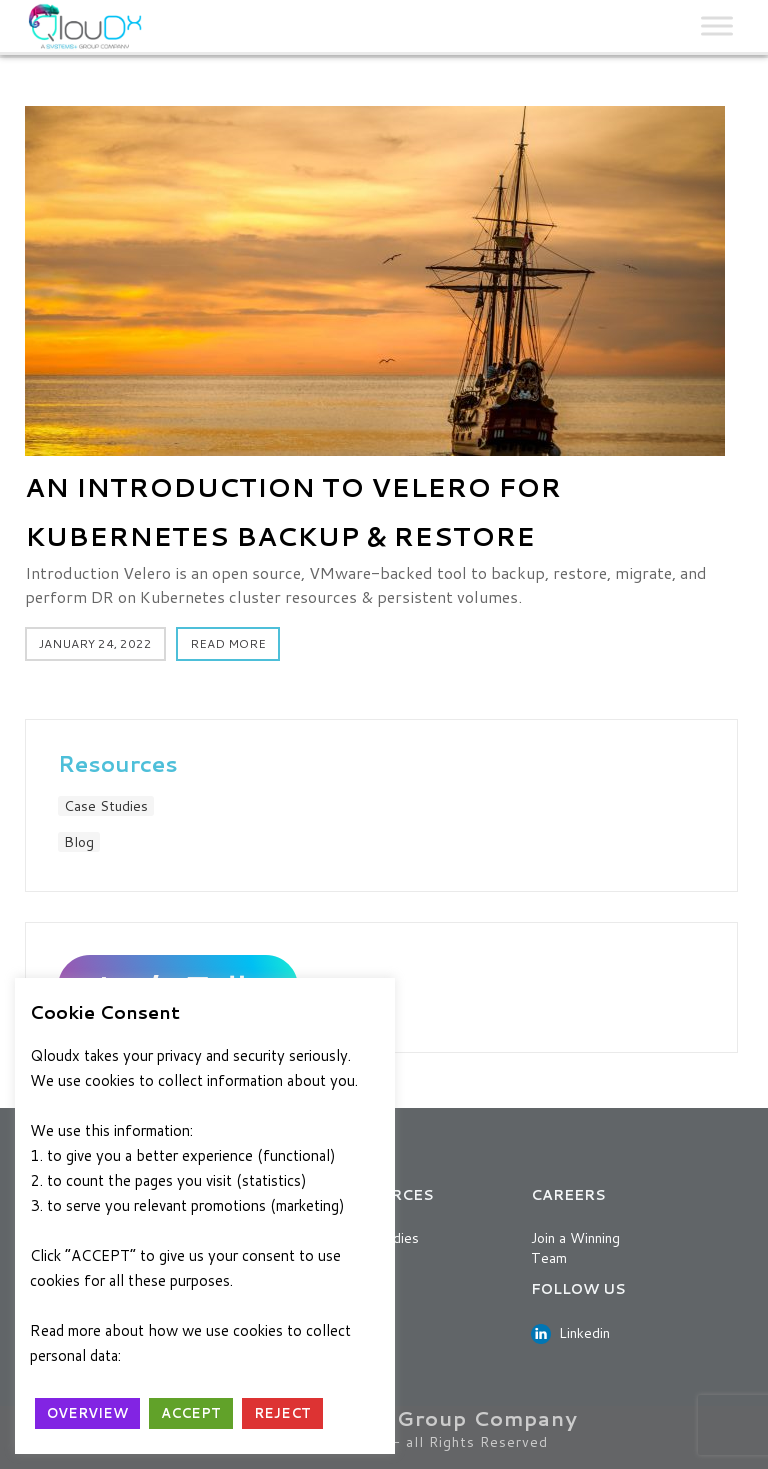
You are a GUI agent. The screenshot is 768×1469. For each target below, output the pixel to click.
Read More (228, 643)
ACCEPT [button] (191, 1413)
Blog (79, 842)
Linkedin (570, 1333)
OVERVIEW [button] (87, 1413)
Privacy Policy (179, 1355)
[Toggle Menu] (717, 26)
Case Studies (106, 806)
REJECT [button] (282, 1413)
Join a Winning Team (575, 1248)
